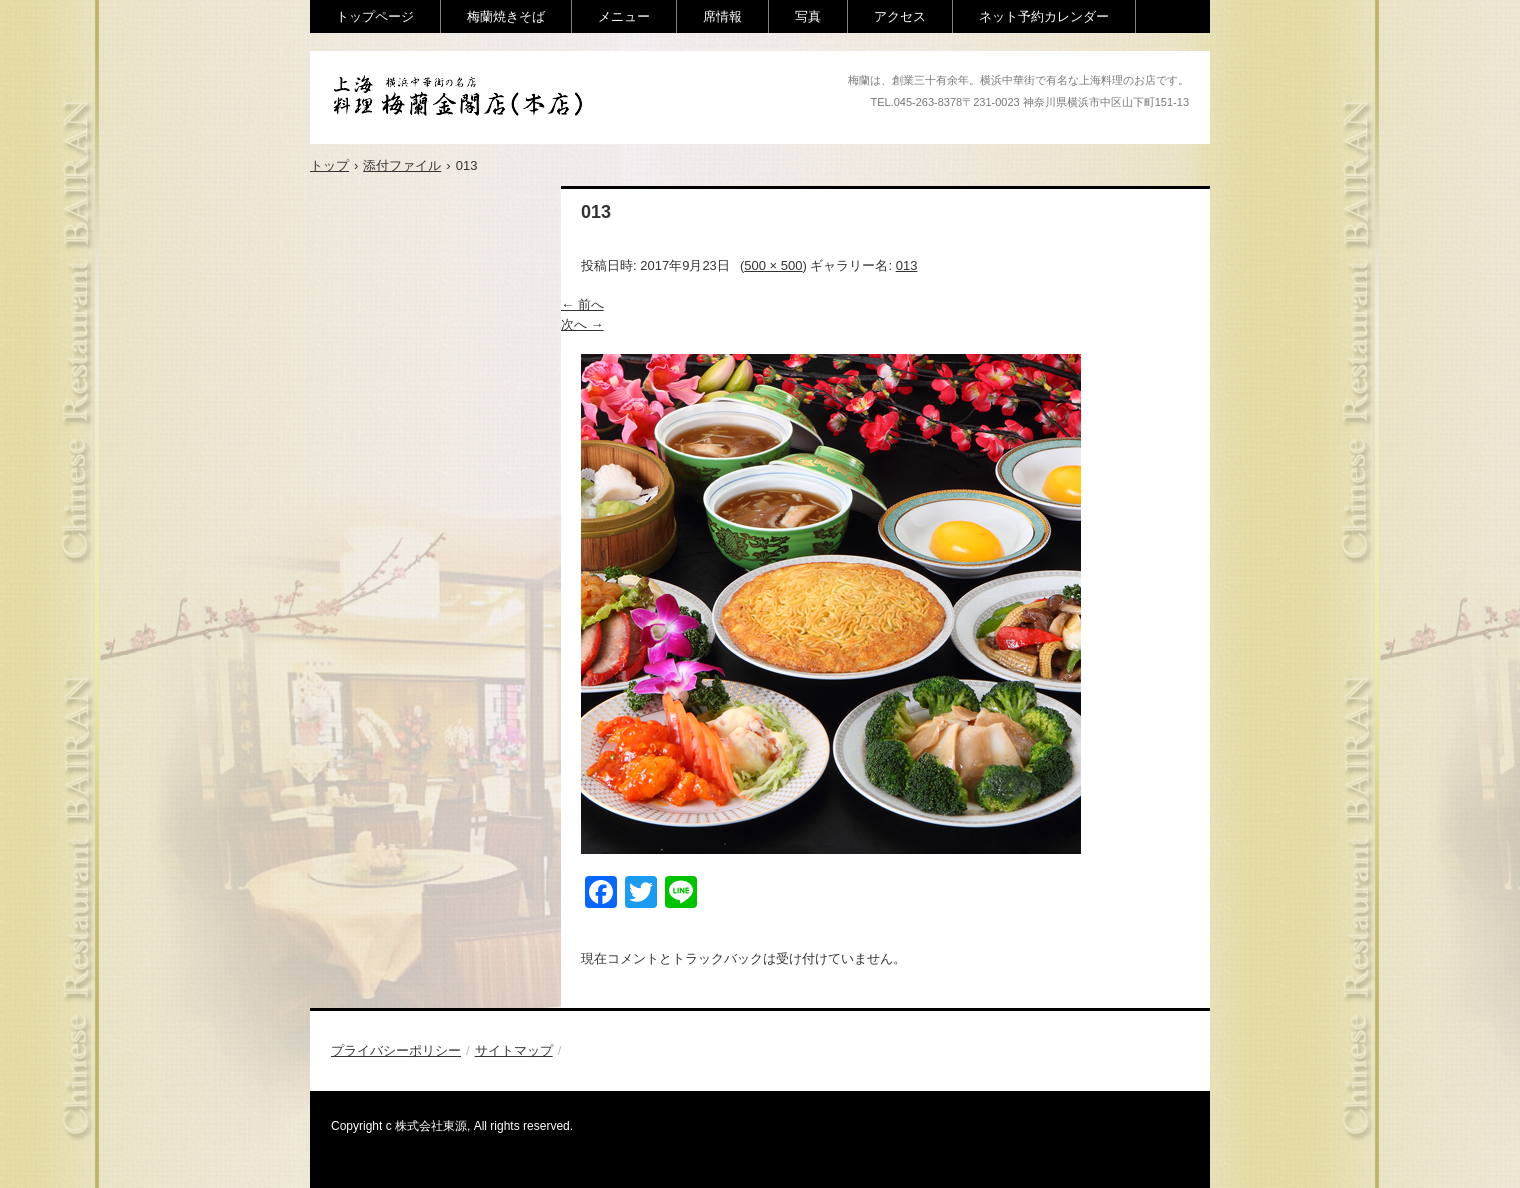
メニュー (624, 16)
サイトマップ (514, 1050)
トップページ (375, 16)
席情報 (722, 16)
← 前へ (582, 304)
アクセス (900, 16)
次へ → (582, 324)
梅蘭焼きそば (506, 16)
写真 (808, 16)
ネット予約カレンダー (1044, 16)
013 (907, 265)
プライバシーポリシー (396, 1050)
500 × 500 (773, 265)
